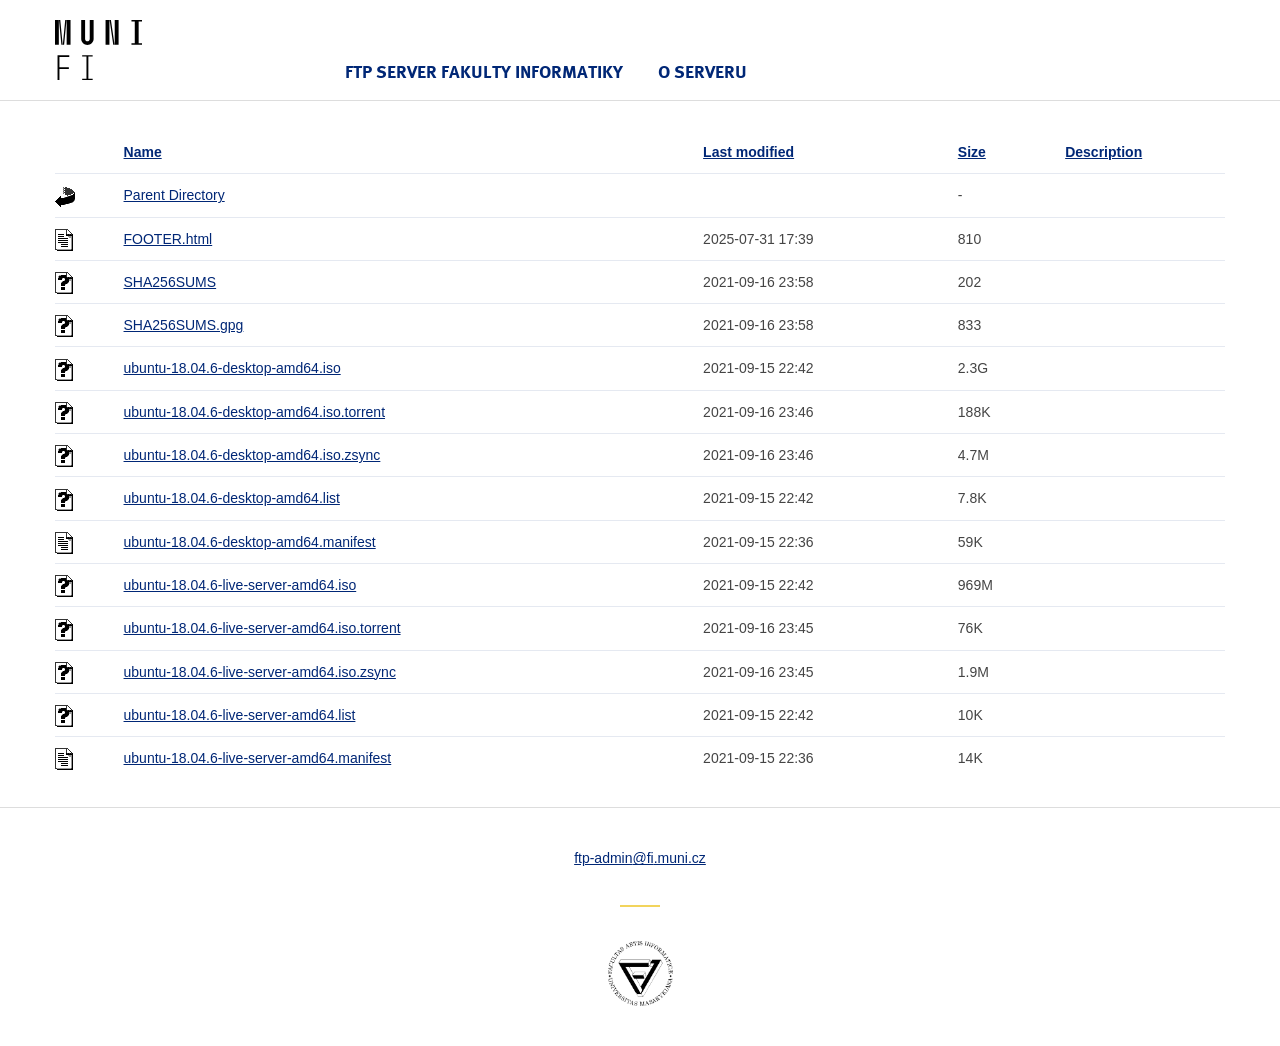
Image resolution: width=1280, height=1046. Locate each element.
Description (1103, 152)
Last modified (748, 152)
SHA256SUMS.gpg (184, 325)
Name (143, 152)
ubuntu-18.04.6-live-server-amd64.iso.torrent (262, 628)
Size (972, 152)
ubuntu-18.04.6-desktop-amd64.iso (232, 368)
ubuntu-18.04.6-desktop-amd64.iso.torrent (255, 412)
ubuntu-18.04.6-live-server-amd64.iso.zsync (260, 672)
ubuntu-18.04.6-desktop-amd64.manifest (250, 542)
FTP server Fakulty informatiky (484, 71)
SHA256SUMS (170, 282)
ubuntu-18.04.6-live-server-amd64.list (240, 715)
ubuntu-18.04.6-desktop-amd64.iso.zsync (252, 455)
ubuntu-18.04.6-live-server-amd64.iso (240, 585)
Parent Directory (174, 195)
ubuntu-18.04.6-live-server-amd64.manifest (258, 758)
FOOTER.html (168, 239)
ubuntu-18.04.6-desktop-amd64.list (232, 498)
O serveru (702, 71)
